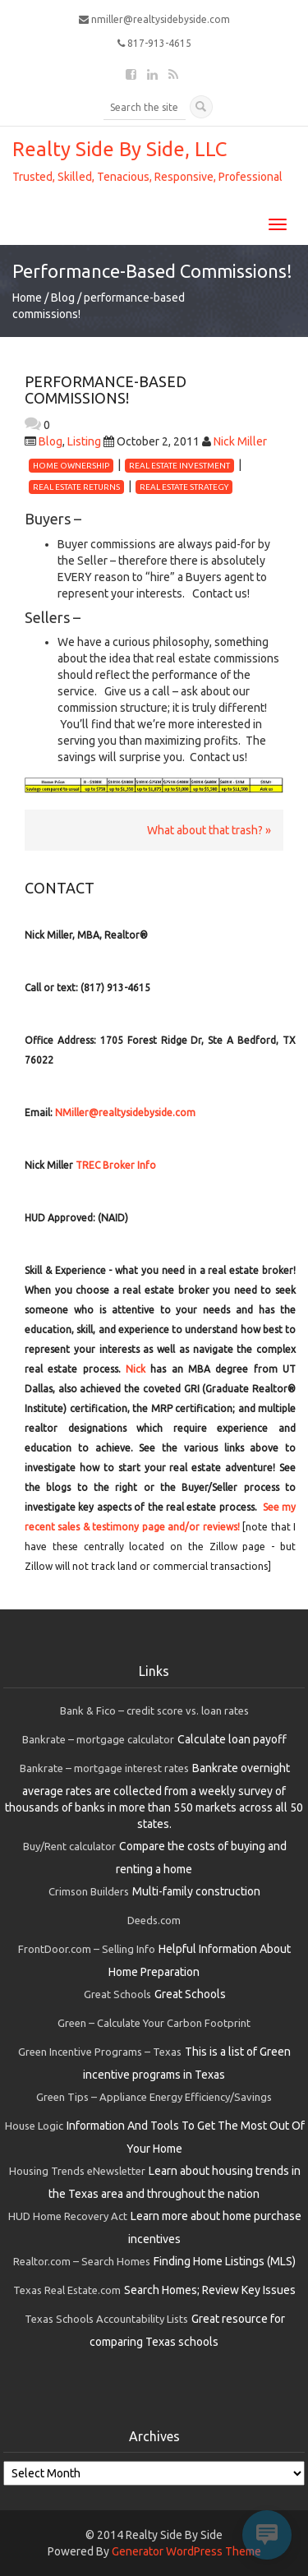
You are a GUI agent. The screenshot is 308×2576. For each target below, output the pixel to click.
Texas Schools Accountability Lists (106, 2318)
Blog (63, 297)
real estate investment (179, 465)
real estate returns (76, 487)
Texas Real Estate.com (67, 2290)
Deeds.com (154, 1920)
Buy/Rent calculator (69, 1846)
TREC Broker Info (116, 1165)
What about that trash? (205, 830)
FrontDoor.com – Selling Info (86, 1949)
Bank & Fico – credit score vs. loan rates (154, 1710)
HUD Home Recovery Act (67, 2216)
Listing (84, 441)
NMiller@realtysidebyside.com (125, 1112)
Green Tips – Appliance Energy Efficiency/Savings (154, 2097)
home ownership (71, 465)
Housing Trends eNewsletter (77, 2171)
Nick (135, 1369)
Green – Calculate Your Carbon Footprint (154, 2023)
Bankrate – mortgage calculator (98, 1739)
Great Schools (117, 1994)
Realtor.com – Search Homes (81, 2261)
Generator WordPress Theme (186, 2551)
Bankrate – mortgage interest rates (104, 1768)
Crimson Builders (88, 1891)
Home (27, 297)
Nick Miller (240, 441)
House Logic (34, 2125)
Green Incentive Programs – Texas (100, 2051)
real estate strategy (184, 487)
